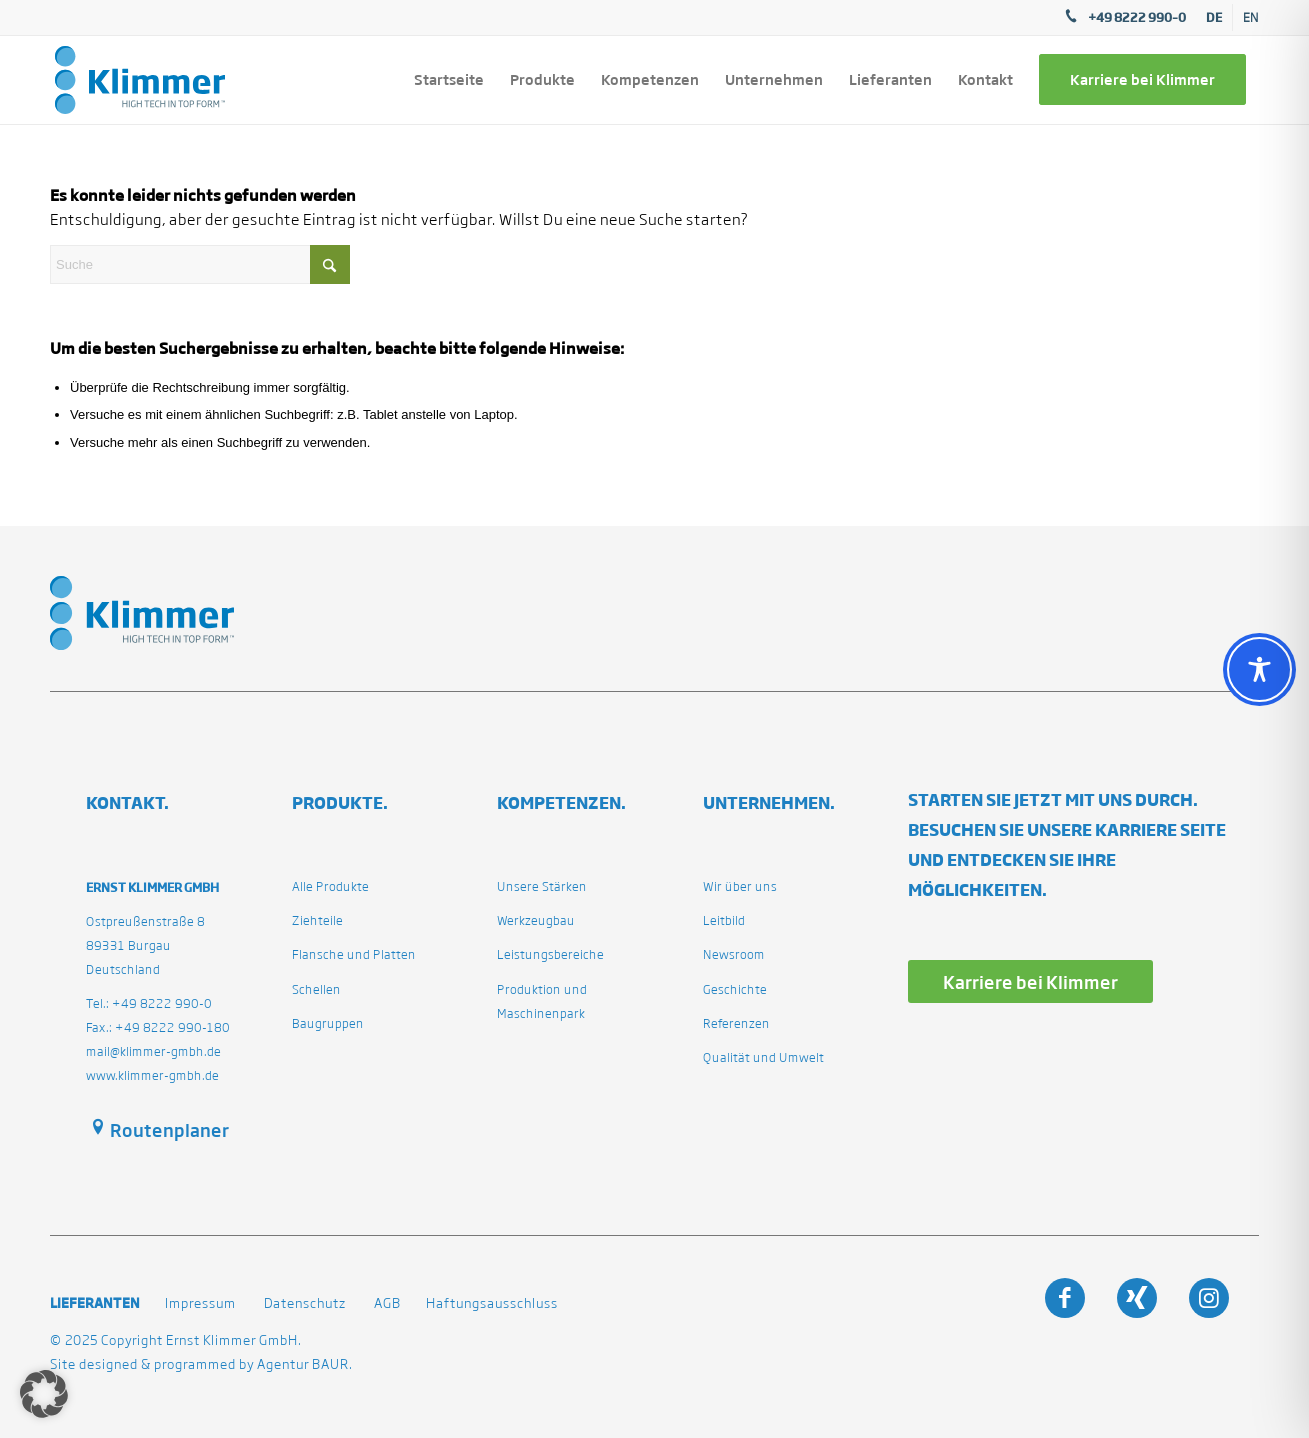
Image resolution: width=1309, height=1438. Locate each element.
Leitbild (724, 920)
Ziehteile (317, 920)
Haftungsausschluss (492, 1303)
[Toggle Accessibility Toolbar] (1259, 669)
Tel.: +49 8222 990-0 (149, 1003)
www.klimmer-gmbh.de (152, 1075)
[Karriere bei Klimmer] (1030, 981)
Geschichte (735, 989)
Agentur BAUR (303, 1364)
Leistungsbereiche (550, 954)
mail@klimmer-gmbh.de (153, 1051)
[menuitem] (1214, 17)
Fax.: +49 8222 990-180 (158, 1027)
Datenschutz (305, 1303)
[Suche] (200, 264)
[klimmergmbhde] (140, 80)
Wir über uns (740, 886)
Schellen (316, 989)
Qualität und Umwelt (763, 1057)
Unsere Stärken (542, 886)
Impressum (200, 1303)
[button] (44, 1394)
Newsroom (734, 954)
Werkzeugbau (536, 920)
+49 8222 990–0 (1137, 17)
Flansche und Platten (354, 954)
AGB (387, 1303)
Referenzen (736, 1023)
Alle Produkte (330, 886)
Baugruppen (328, 1023)
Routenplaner (169, 1130)
